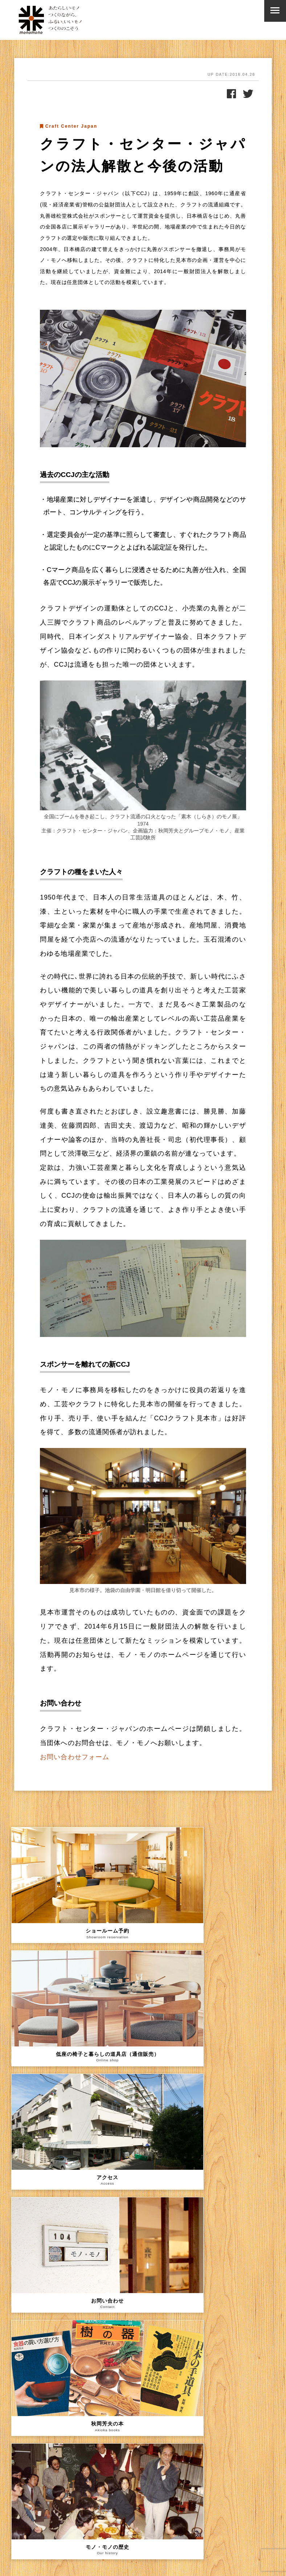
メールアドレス (32, 2491)
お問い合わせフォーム (74, 1757)
